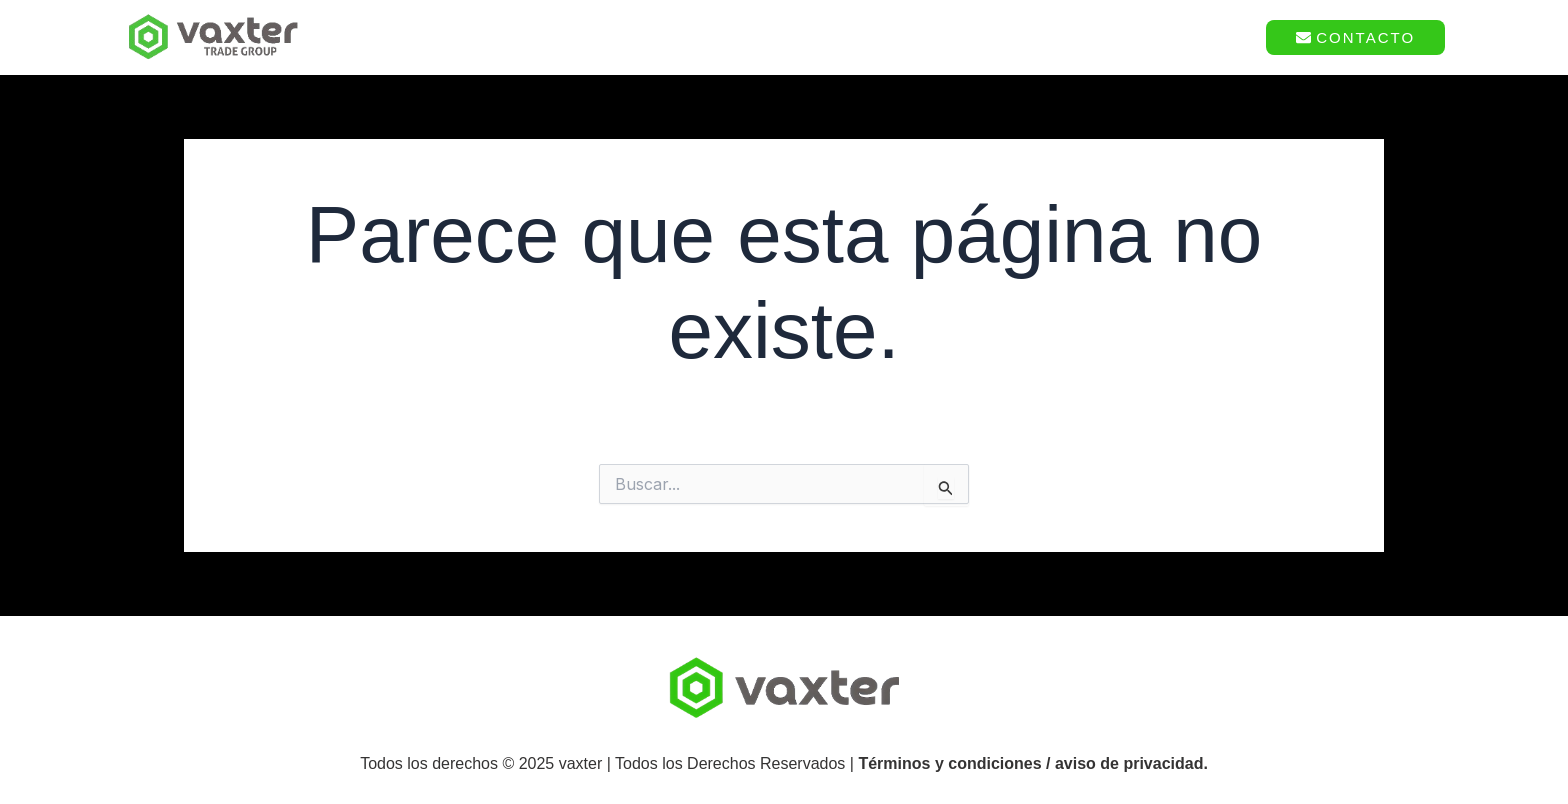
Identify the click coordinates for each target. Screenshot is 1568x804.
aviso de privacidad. (1131, 763)
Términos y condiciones (949, 763)
